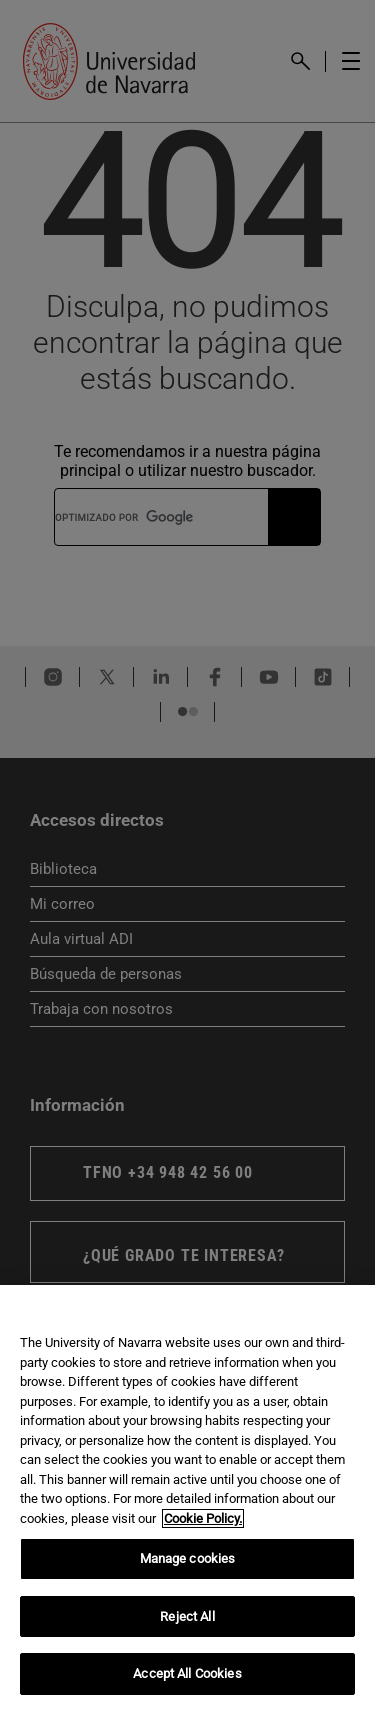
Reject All (187, 1616)
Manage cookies (188, 1558)
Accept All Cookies (187, 1673)
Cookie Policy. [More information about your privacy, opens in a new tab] (203, 1518)
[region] (187, 1498)
